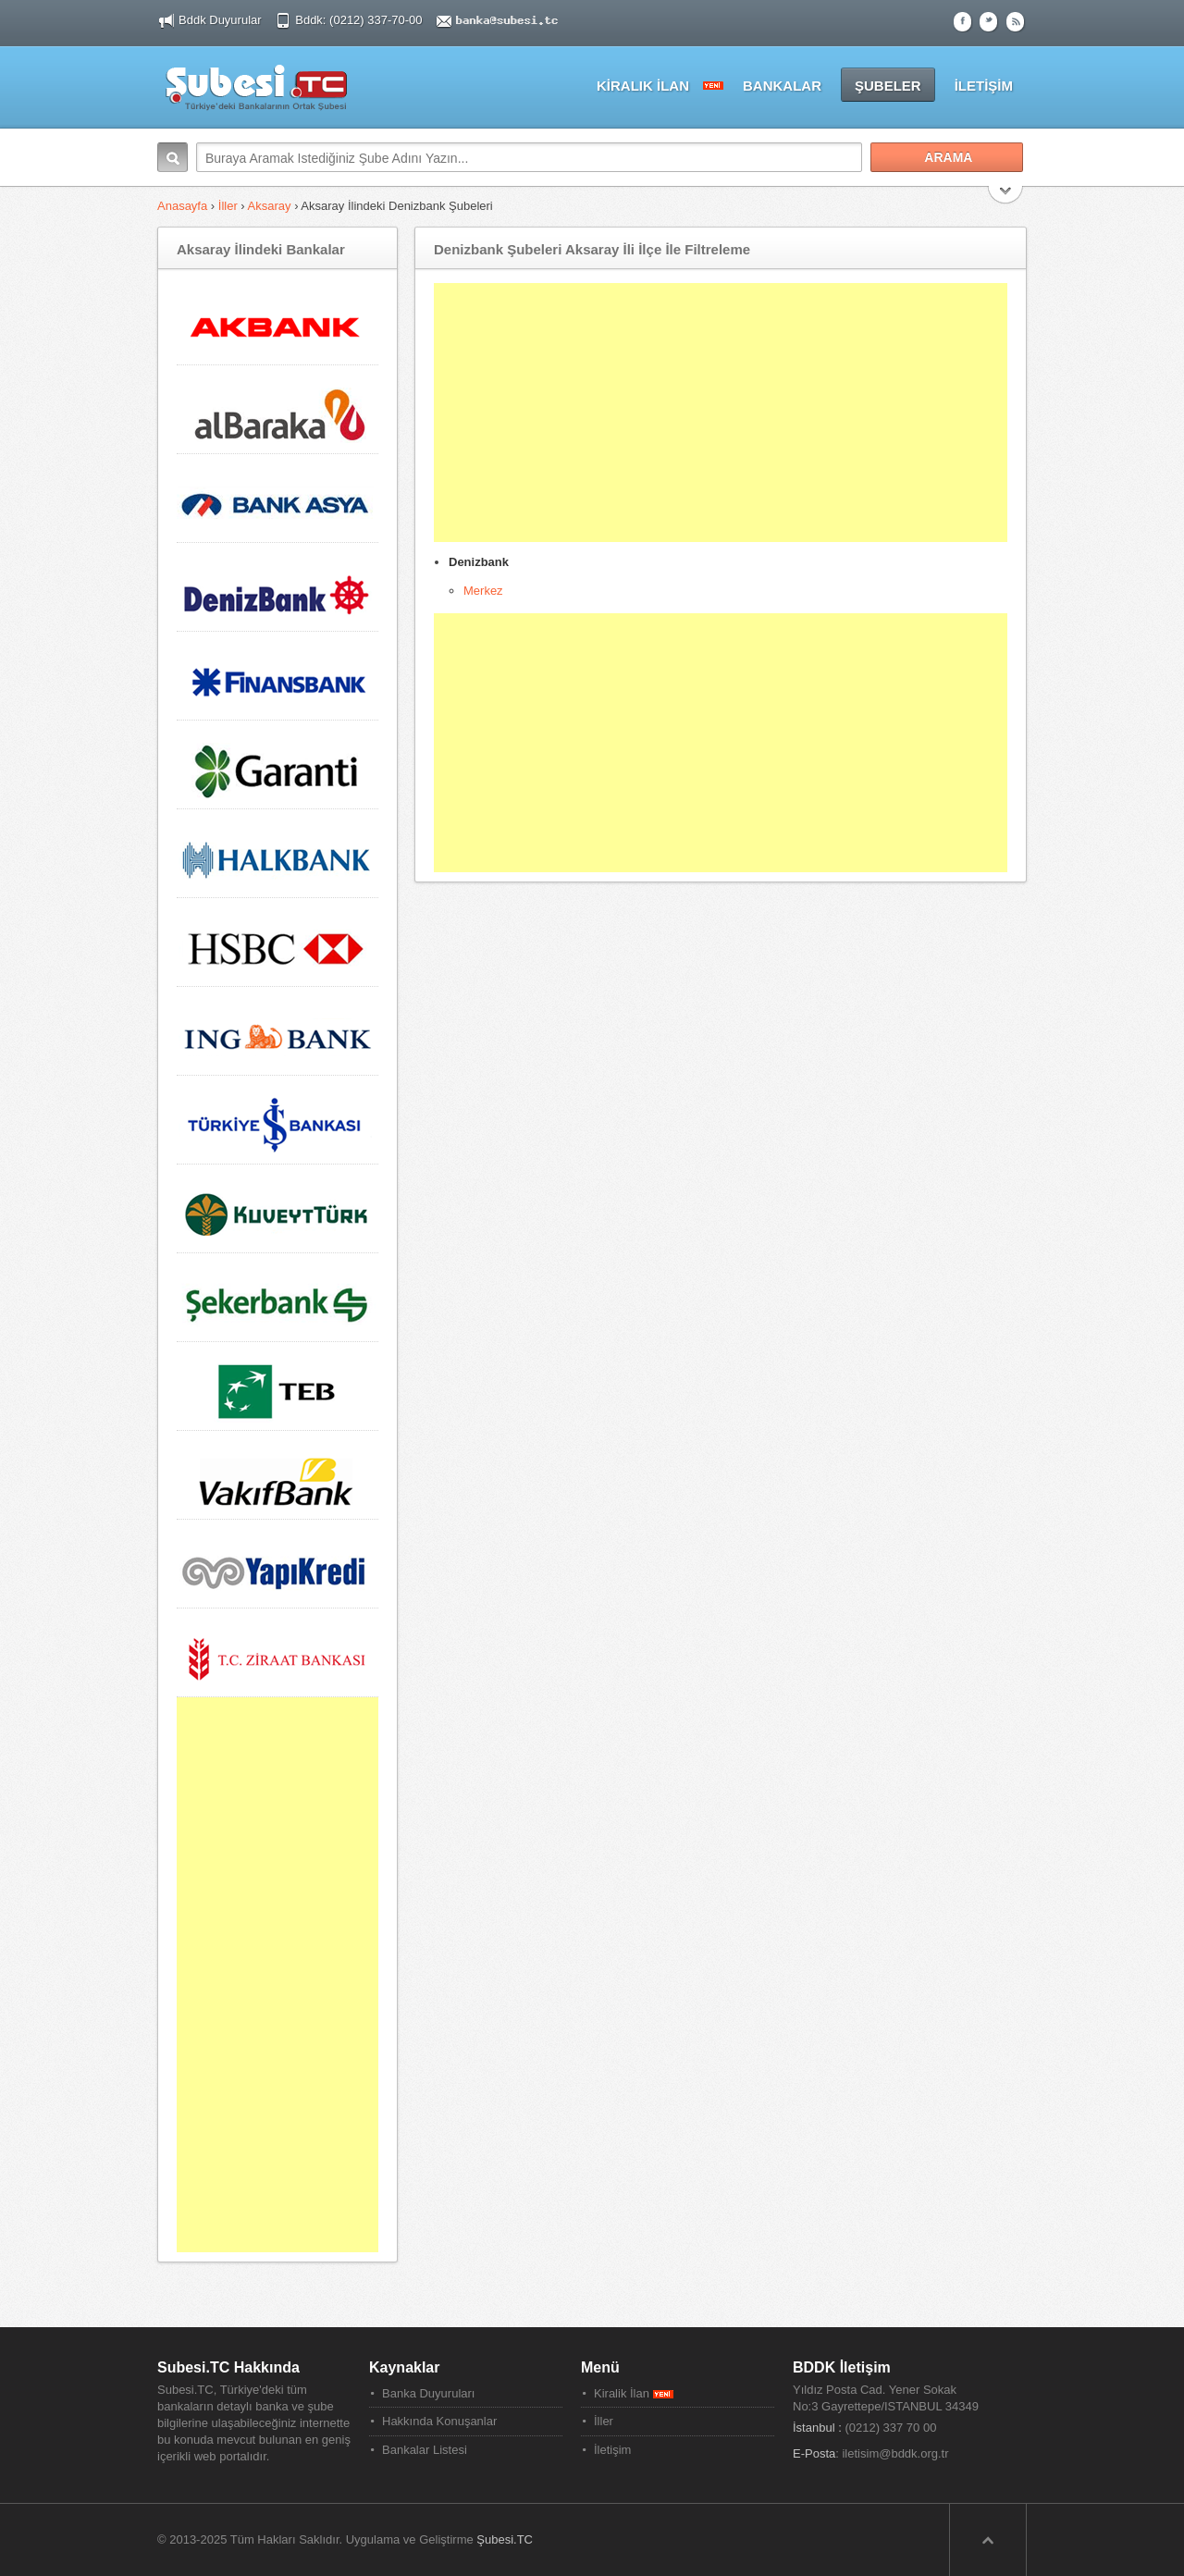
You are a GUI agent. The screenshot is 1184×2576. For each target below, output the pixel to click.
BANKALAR (782, 85)
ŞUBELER (888, 85)
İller (228, 206)
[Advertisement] (720, 412)
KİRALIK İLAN (643, 85)
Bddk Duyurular (220, 20)
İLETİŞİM (984, 85)
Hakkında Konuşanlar (439, 2421)
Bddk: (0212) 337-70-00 (360, 20)
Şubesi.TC (504, 2539)
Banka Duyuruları (428, 2393)
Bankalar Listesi (424, 2450)
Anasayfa (182, 206)
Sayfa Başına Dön (988, 2540)
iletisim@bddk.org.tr (895, 2453)
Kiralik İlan (633, 2393)
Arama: (172, 157)
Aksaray (269, 206)
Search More (1006, 196)
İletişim (612, 2450)
